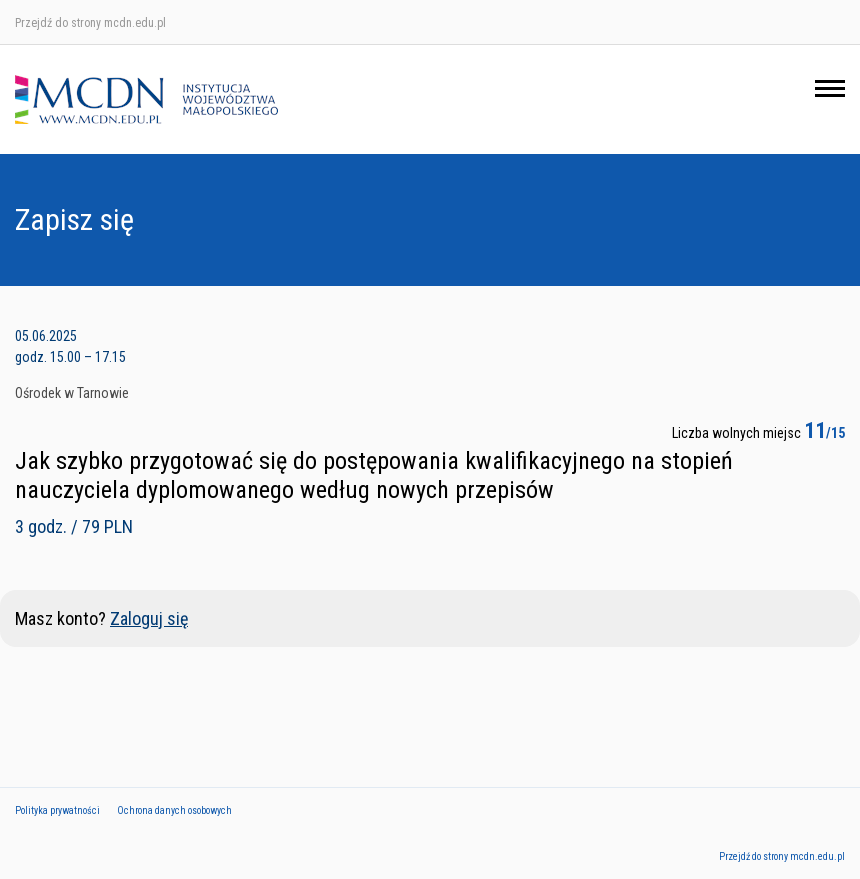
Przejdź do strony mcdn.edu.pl (90, 23)
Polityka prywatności (57, 810)
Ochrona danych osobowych (174, 810)
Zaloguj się (149, 618)
